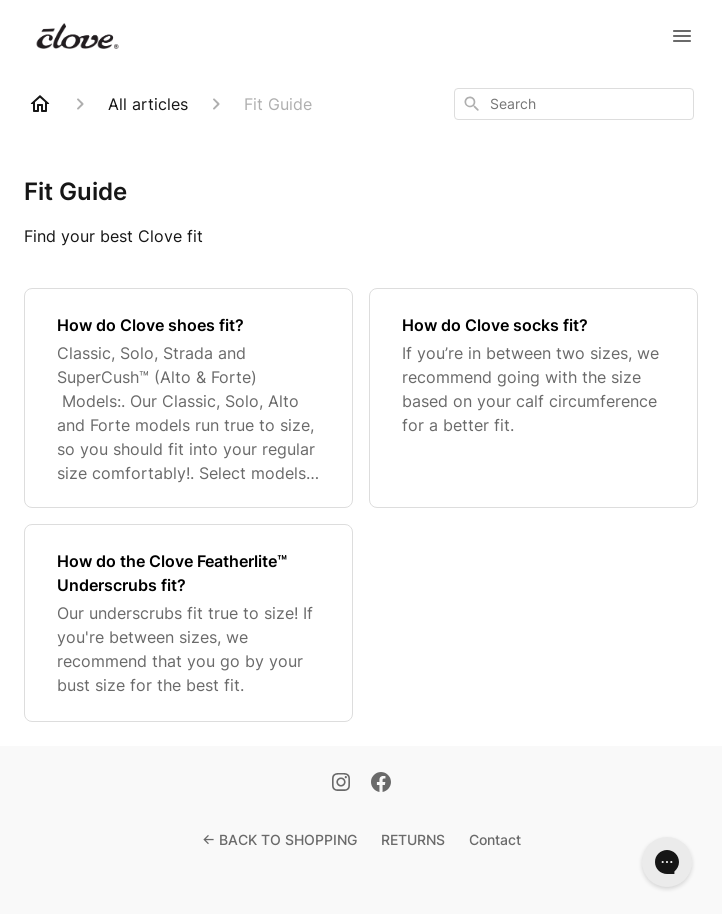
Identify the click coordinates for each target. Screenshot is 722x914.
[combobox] (574, 104)
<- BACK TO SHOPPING (279, 839)
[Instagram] (341, 784)
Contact (495, 839)
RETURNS (413, 839)
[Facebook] (381, 784)
